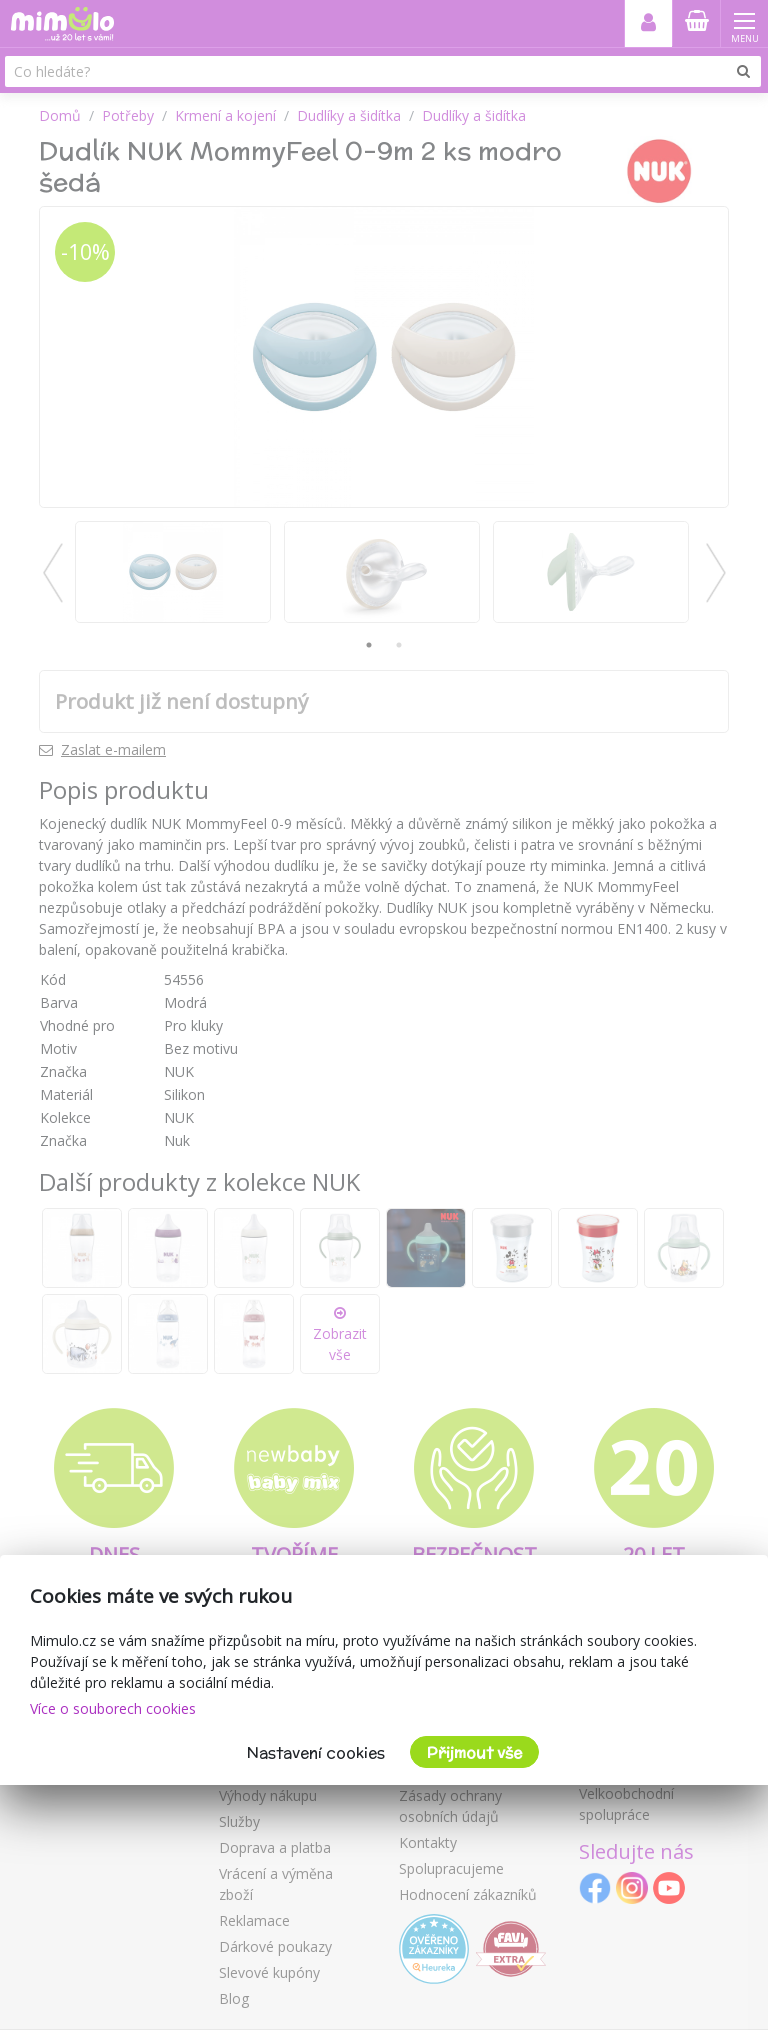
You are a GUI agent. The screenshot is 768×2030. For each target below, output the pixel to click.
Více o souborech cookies (113, 1708)
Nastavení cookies (316, 1752)
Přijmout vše (474, 1752)
